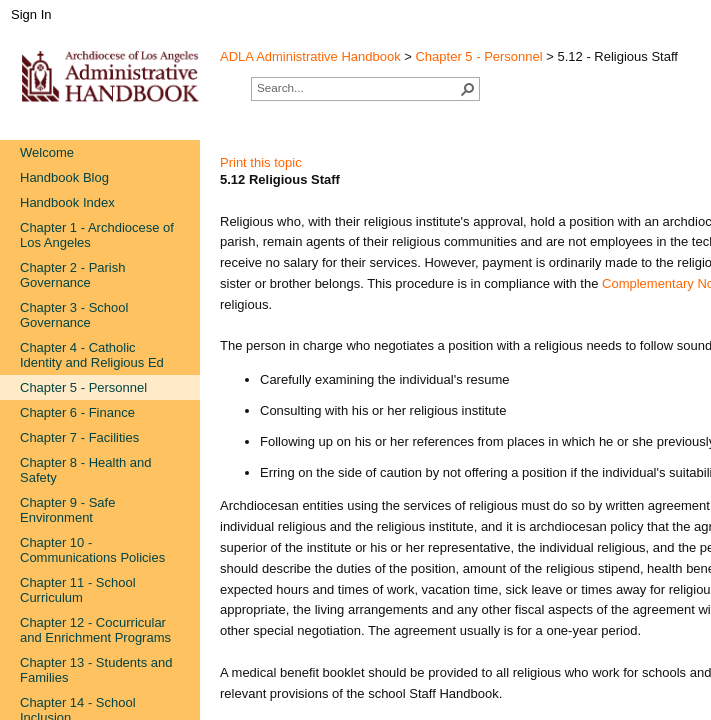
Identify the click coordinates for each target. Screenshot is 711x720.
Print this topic (261, 162)
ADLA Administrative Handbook (310, 56)
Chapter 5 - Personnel (478, 56)
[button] (468, 89)
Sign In (31, 14)
